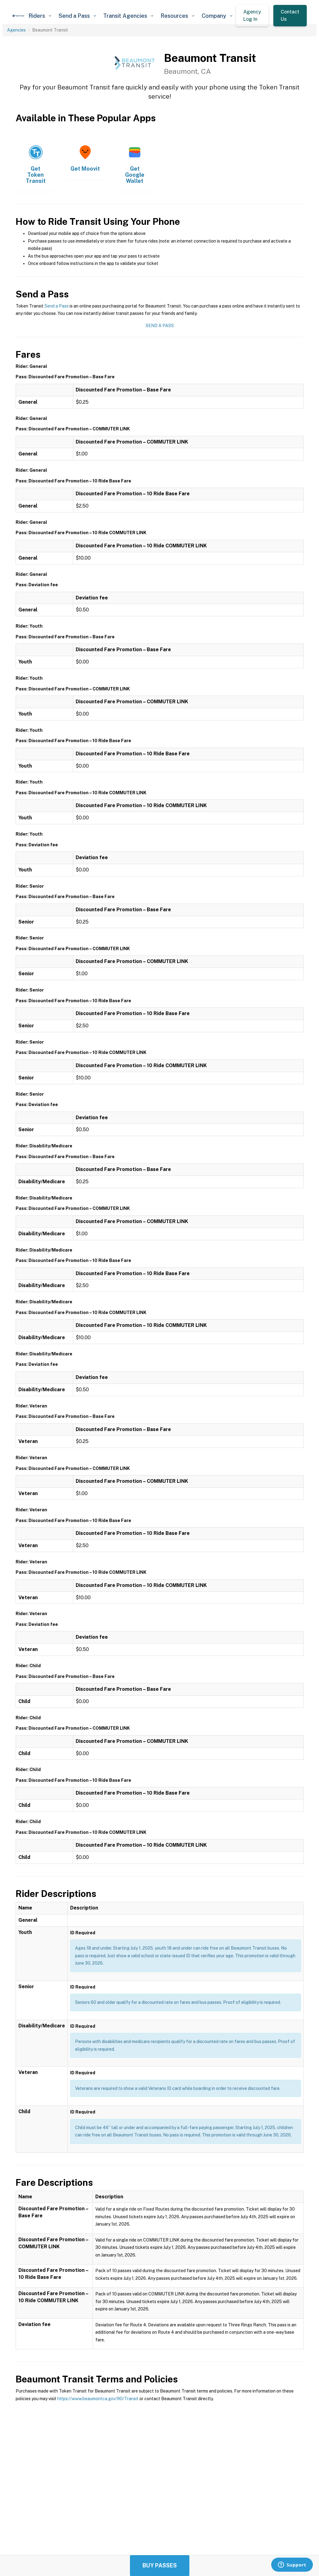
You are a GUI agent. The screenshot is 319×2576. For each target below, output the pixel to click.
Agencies (16, 30)
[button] (40, 15)
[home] (18, 15)
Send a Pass (56, 306)
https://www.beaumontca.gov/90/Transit (98, 2398)
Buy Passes (159, 2565)
